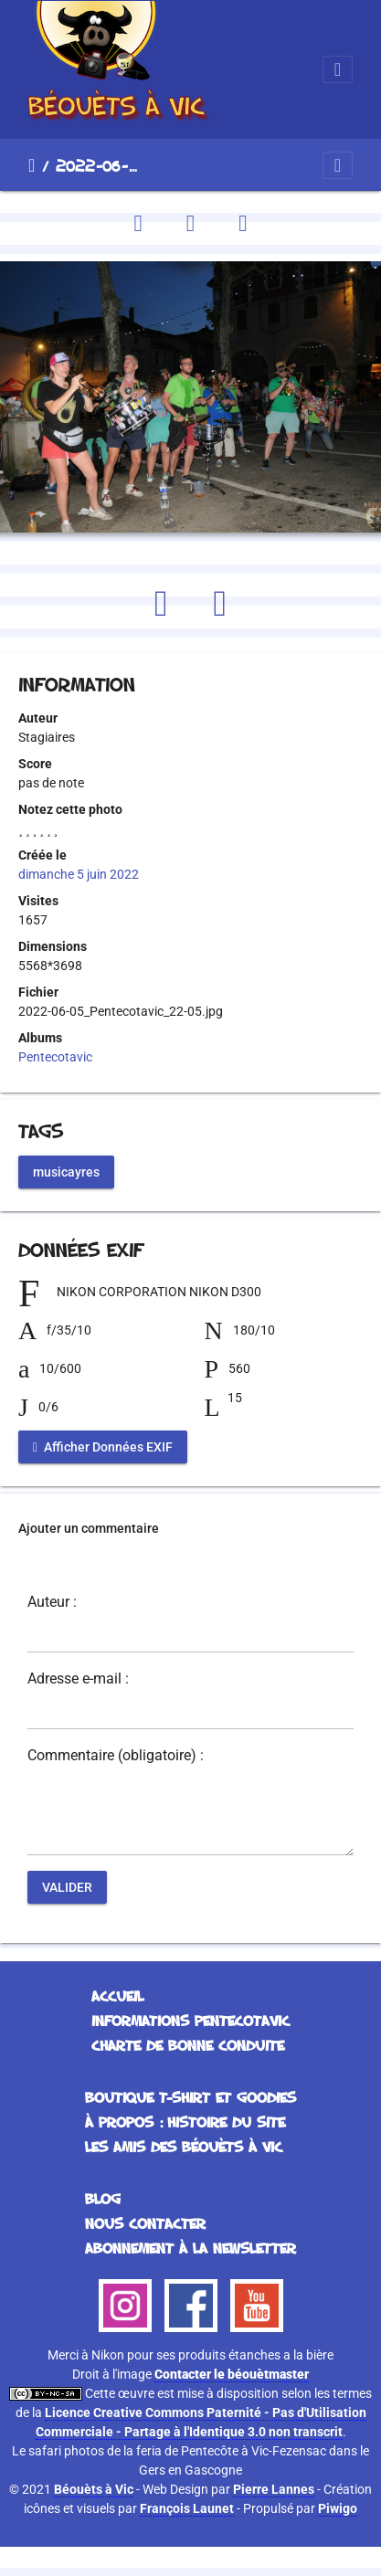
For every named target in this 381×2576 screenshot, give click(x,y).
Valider (67, 1886)
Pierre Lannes (273, 2489)
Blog (103, 2199)
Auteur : (52, 1602)
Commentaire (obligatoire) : (115, 1755)
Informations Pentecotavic (190, 2020)
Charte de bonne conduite (187, 2045)
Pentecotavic (55, 1057)
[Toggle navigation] (338, 69)
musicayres (66, 1171)
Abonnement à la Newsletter (190, 2248)
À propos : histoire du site (185, 2122)
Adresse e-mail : (78, 1679)
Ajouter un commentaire (88, 1528)
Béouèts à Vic (93, 2489)
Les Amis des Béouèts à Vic (183, 2147)
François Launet (187, 2508)
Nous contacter (145, 2223)
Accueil (31, 165)
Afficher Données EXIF (103, 1446)
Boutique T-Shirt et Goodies (190, 2097)
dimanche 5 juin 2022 (78, 874)
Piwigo (337, 2508)
